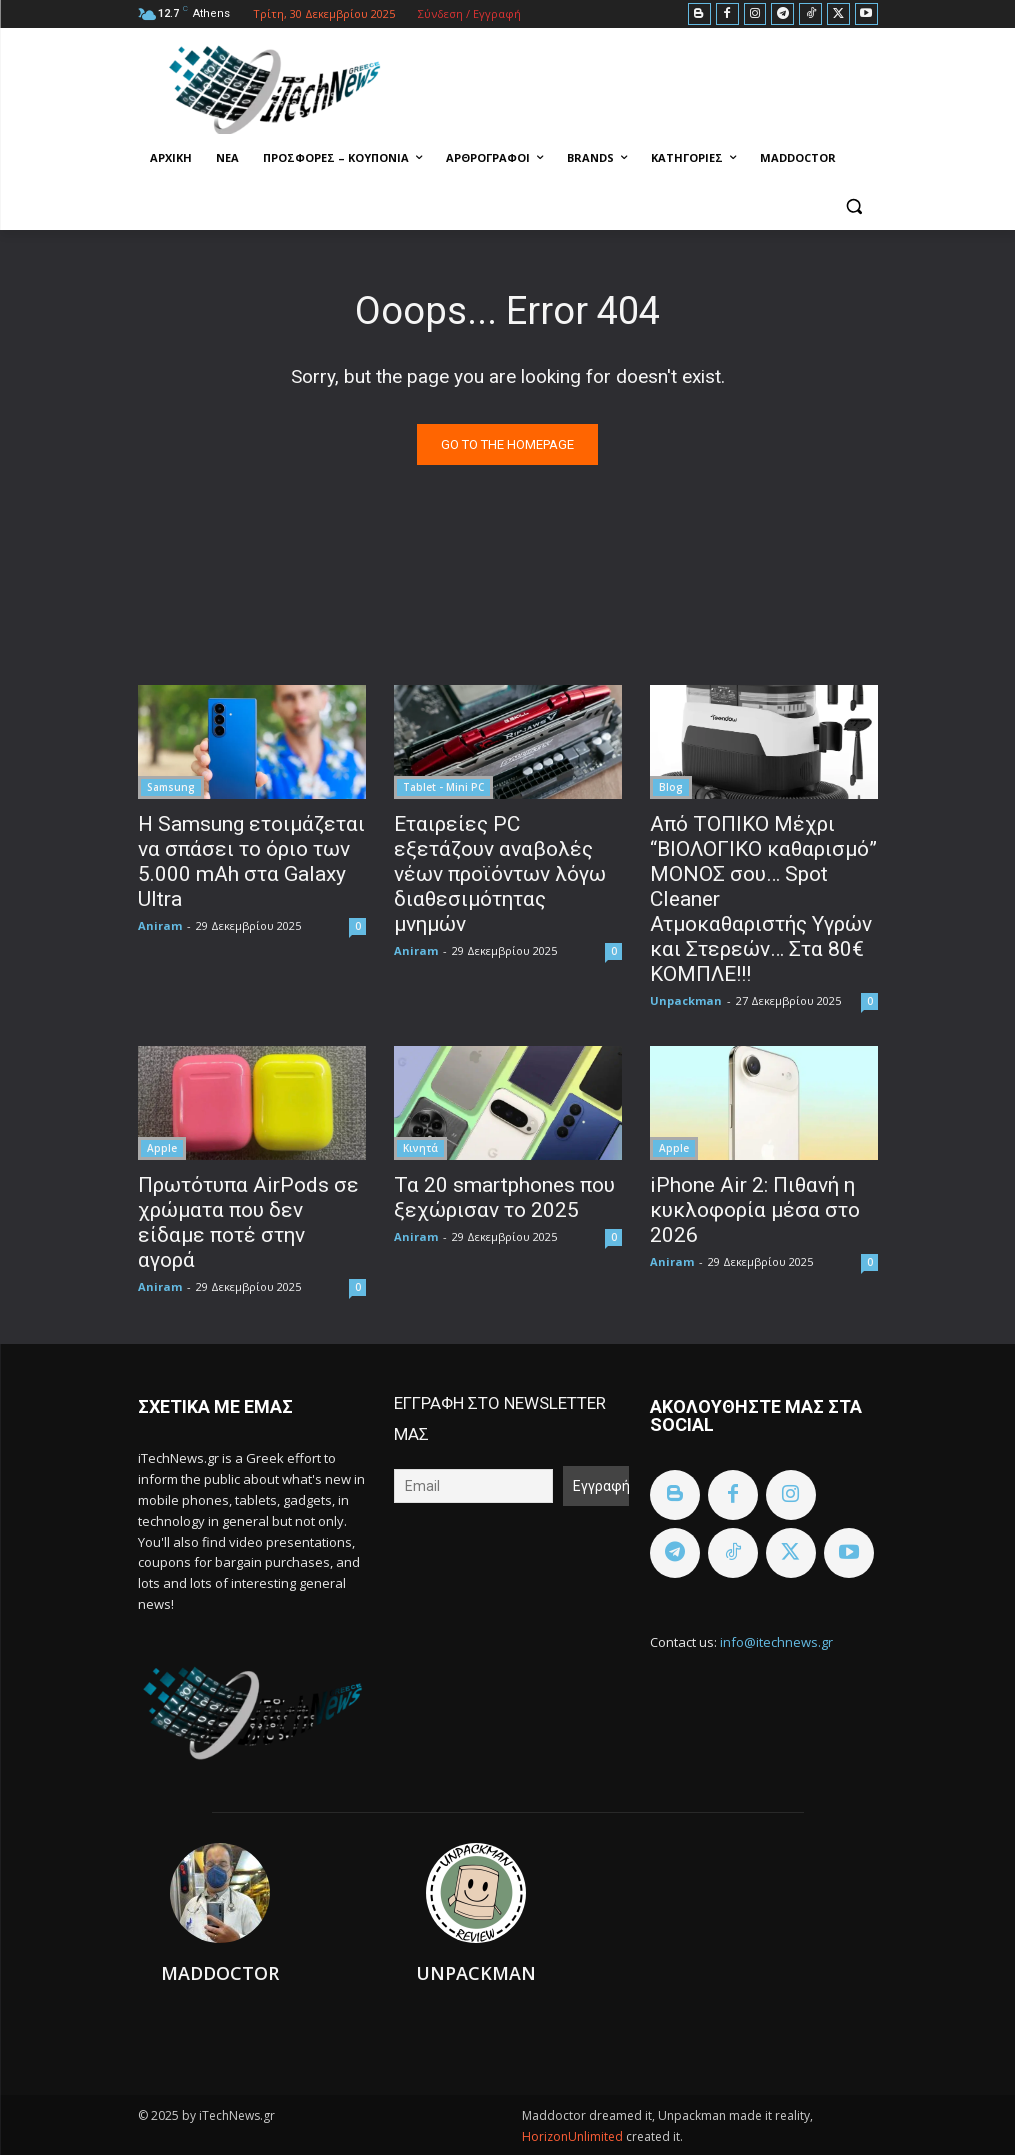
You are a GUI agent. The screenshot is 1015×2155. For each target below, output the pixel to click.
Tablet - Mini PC (443, 787)
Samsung (171, 787)
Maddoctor (220, 1973)
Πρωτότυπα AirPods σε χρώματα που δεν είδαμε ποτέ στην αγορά (248, 1222)
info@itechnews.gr (776, 1642)
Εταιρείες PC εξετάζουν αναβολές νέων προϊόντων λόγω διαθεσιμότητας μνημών (500, 874)
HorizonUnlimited (574, 2136)
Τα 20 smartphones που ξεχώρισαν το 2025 (504, 1197)
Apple (162, 1148)
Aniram (160, 925)
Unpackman (686, 1000)
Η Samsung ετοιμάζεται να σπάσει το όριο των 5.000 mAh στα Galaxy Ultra (251, 861)
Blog (671, 787)
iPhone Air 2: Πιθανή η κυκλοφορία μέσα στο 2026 (755, 1210)
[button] (854, 206)
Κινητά (420, 1148)
